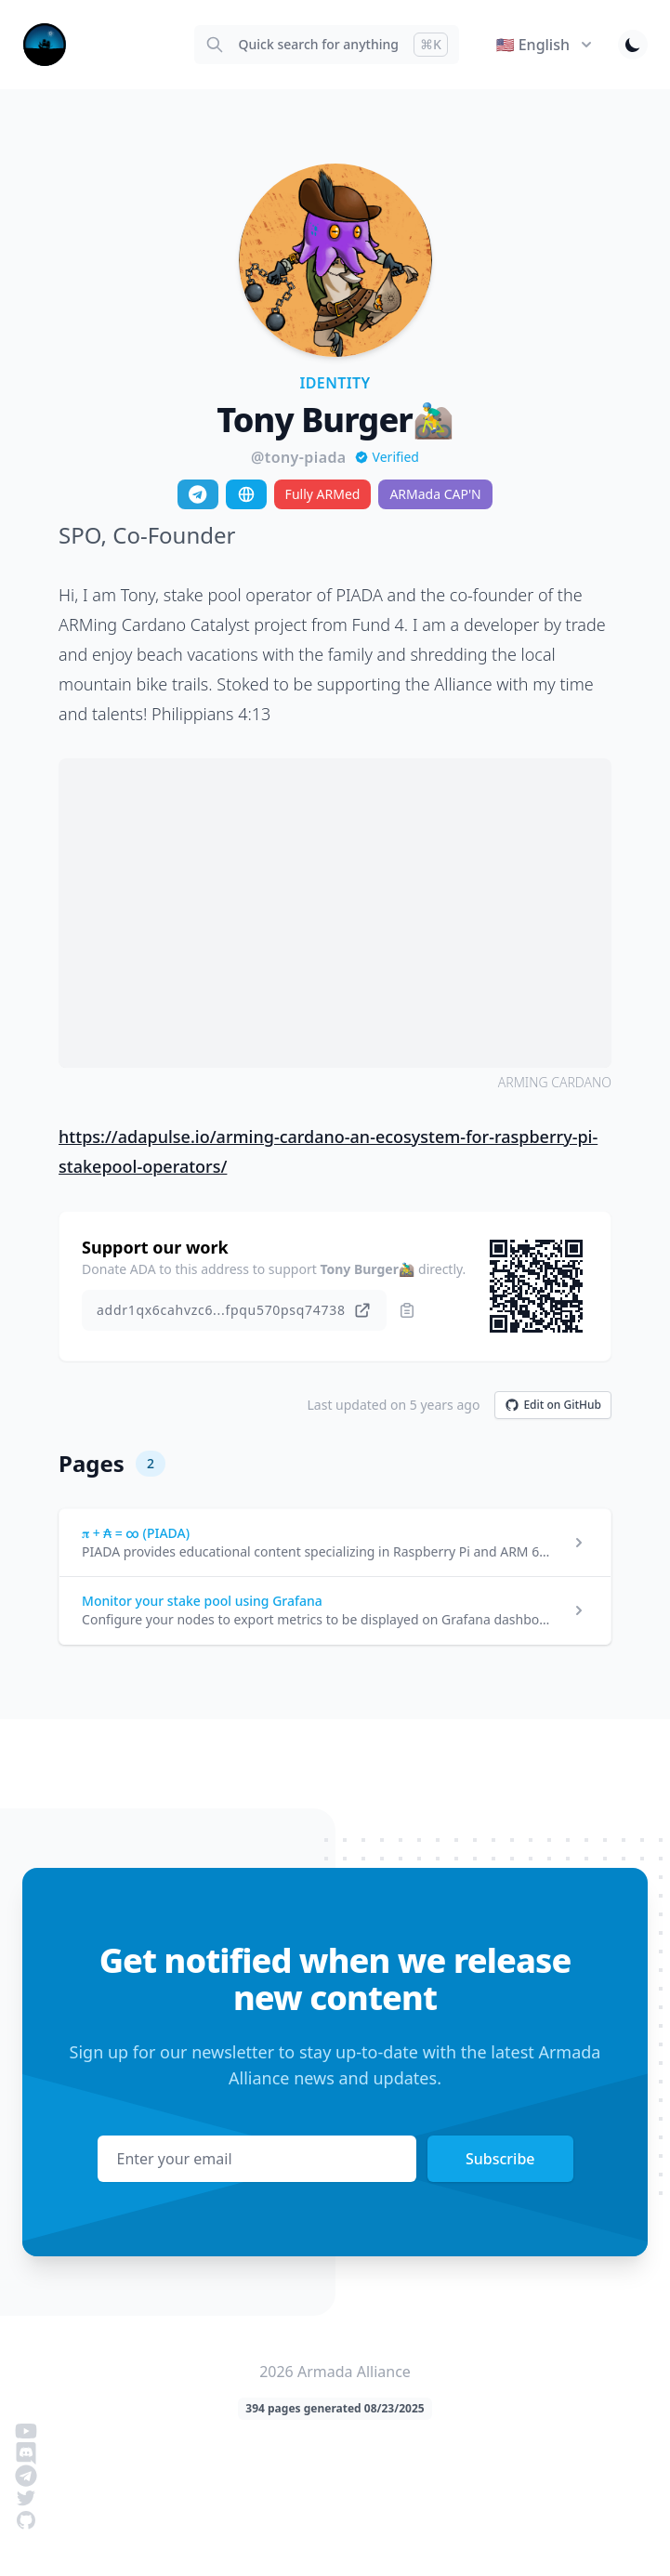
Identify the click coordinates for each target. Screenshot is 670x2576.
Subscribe (500, 2159)
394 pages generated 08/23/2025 (334, 2408)
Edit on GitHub (553, 1405)
